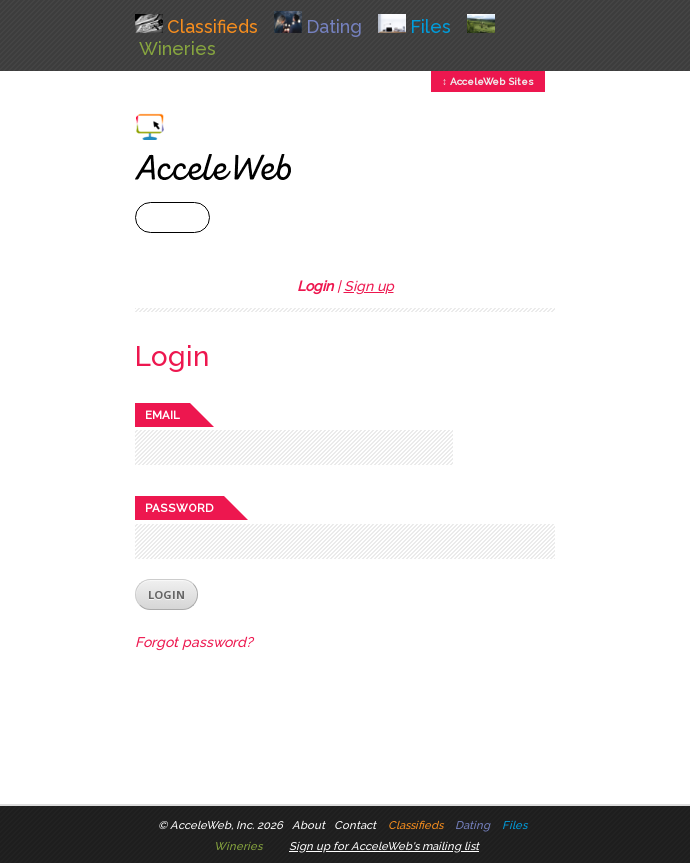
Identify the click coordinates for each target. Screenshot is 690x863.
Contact (355, 825)
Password (179, 508)
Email (162, 415)
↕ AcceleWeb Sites (488, 81)
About (308, 825)
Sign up (369, 286)
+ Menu (172, 217)
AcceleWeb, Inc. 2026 (226, 825)
